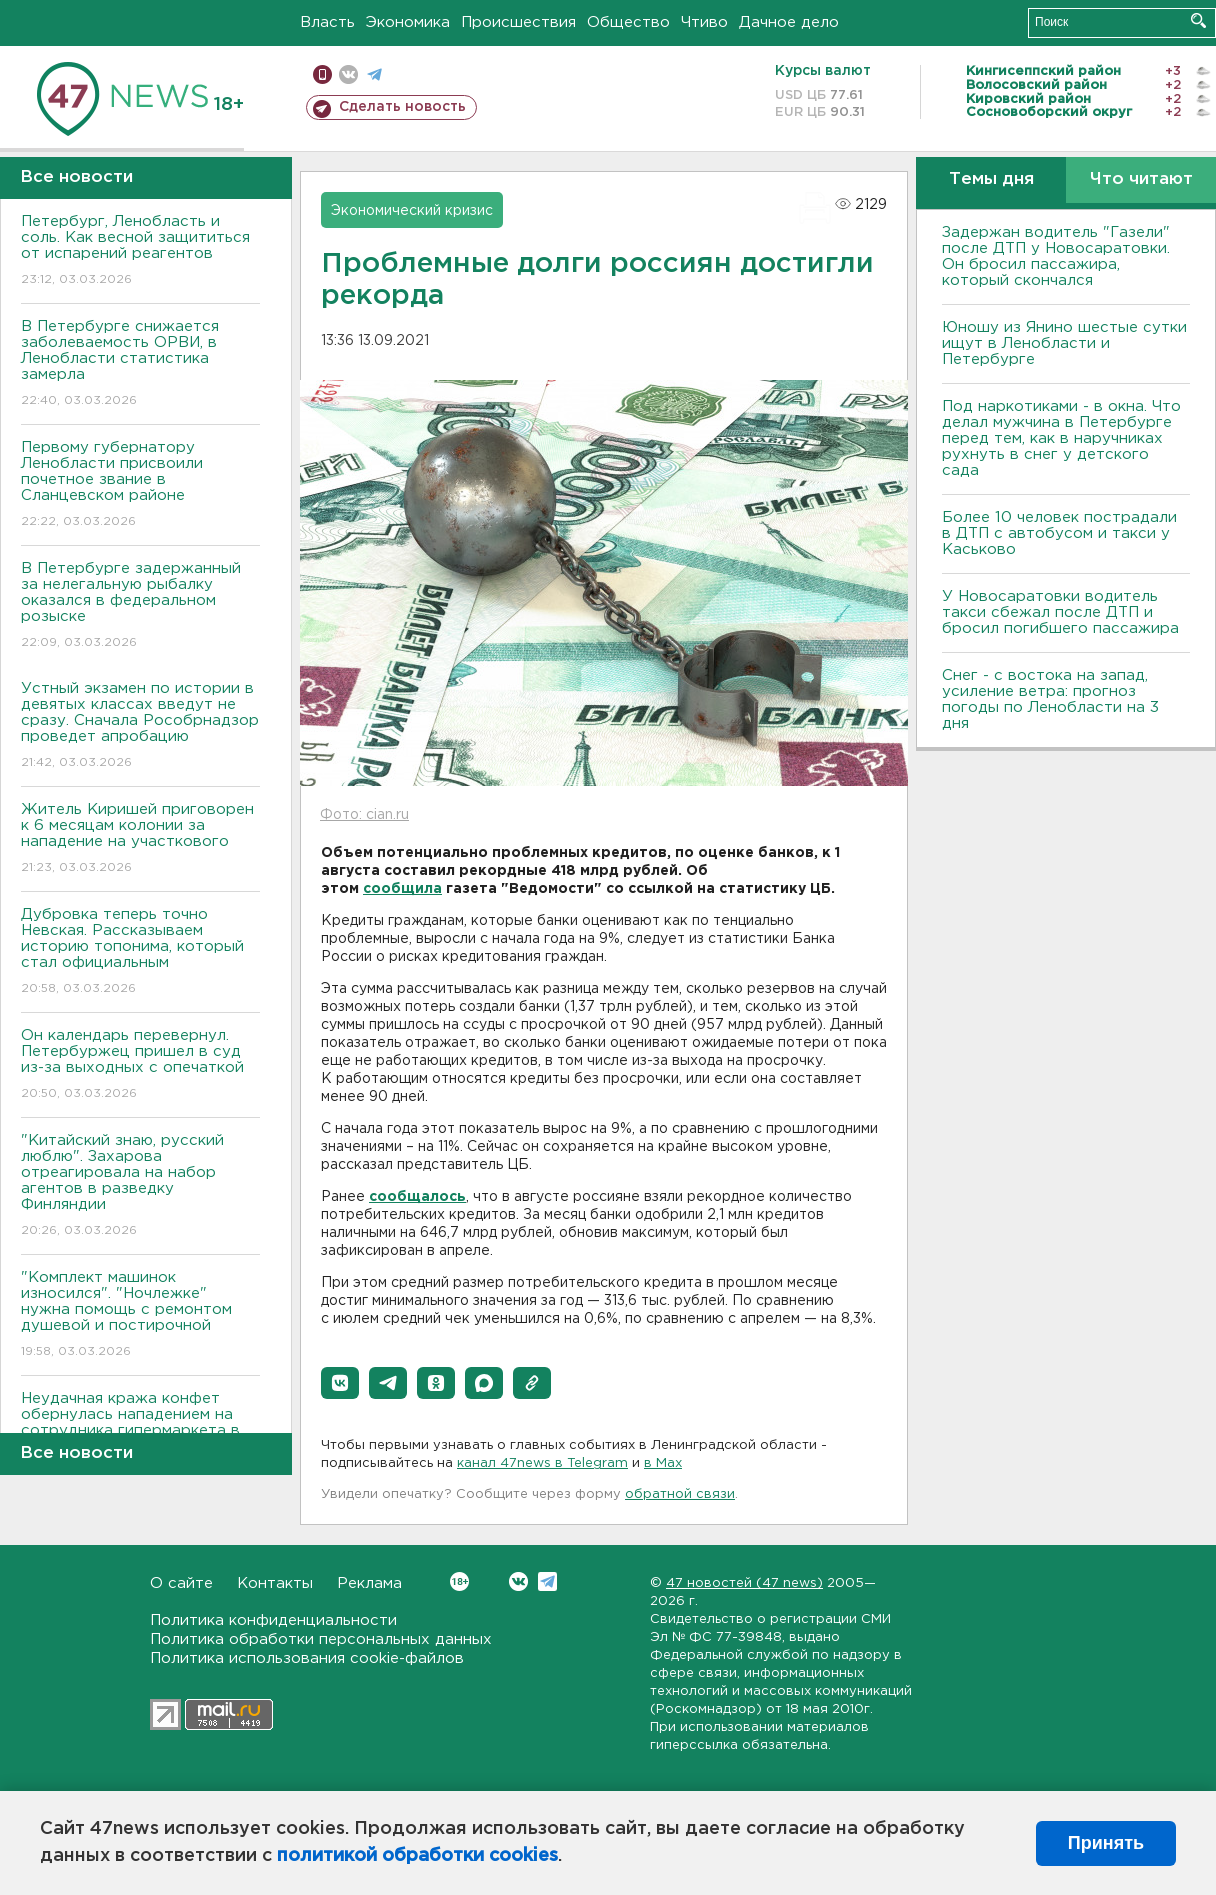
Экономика (408, 22)
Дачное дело (789, 22)
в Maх (663, 1463)
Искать (1198, 20)
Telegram (547, 1581)
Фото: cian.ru (364, 815)
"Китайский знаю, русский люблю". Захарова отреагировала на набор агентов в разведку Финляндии (140, 1186)
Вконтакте (459, 1581)
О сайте (181, 1583)
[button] (340, 1383)
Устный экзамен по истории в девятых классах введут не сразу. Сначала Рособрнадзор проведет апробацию (140, 726)
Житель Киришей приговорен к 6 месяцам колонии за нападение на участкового (140, 839)
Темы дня (991, 179)
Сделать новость (402, 107)
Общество (628, 22)
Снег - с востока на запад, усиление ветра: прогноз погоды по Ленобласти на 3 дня (1050, 699)
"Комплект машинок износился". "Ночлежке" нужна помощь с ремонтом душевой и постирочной (140, 1315)
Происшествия (518, 22)
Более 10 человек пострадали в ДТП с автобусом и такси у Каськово (1059, 533)
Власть (327, 22)
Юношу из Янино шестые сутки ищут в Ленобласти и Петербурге (1064, 343)
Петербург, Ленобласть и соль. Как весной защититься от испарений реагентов (140, 251)
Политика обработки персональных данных (321, 1639)
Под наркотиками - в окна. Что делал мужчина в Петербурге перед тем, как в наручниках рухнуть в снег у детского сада (1061, 438)
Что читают (1141, 179)
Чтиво (704, 22)
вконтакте (348, 74)
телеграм (374, 74)
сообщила (402, 889)
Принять (1106, 1843)
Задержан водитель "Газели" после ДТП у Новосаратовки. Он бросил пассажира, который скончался (1056, 256)
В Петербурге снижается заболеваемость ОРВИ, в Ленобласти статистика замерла (140, 364)
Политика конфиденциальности (273, 1620)
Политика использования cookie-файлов (307, 1658)
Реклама (369, 1583)
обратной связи (680, 1494)
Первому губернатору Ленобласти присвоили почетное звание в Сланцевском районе (140, 485)
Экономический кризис (412, 211)
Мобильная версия (322, 74)
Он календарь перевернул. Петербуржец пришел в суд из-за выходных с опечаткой (140, 1065)
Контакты (275, 1583)
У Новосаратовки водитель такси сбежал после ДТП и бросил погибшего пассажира (1060, 612)
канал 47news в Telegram (542, 1463)
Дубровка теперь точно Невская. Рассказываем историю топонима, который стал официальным (140, 952)
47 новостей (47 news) (744, 1583)
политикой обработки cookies (417, 1856)
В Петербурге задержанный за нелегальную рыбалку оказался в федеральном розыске (140, 606)
